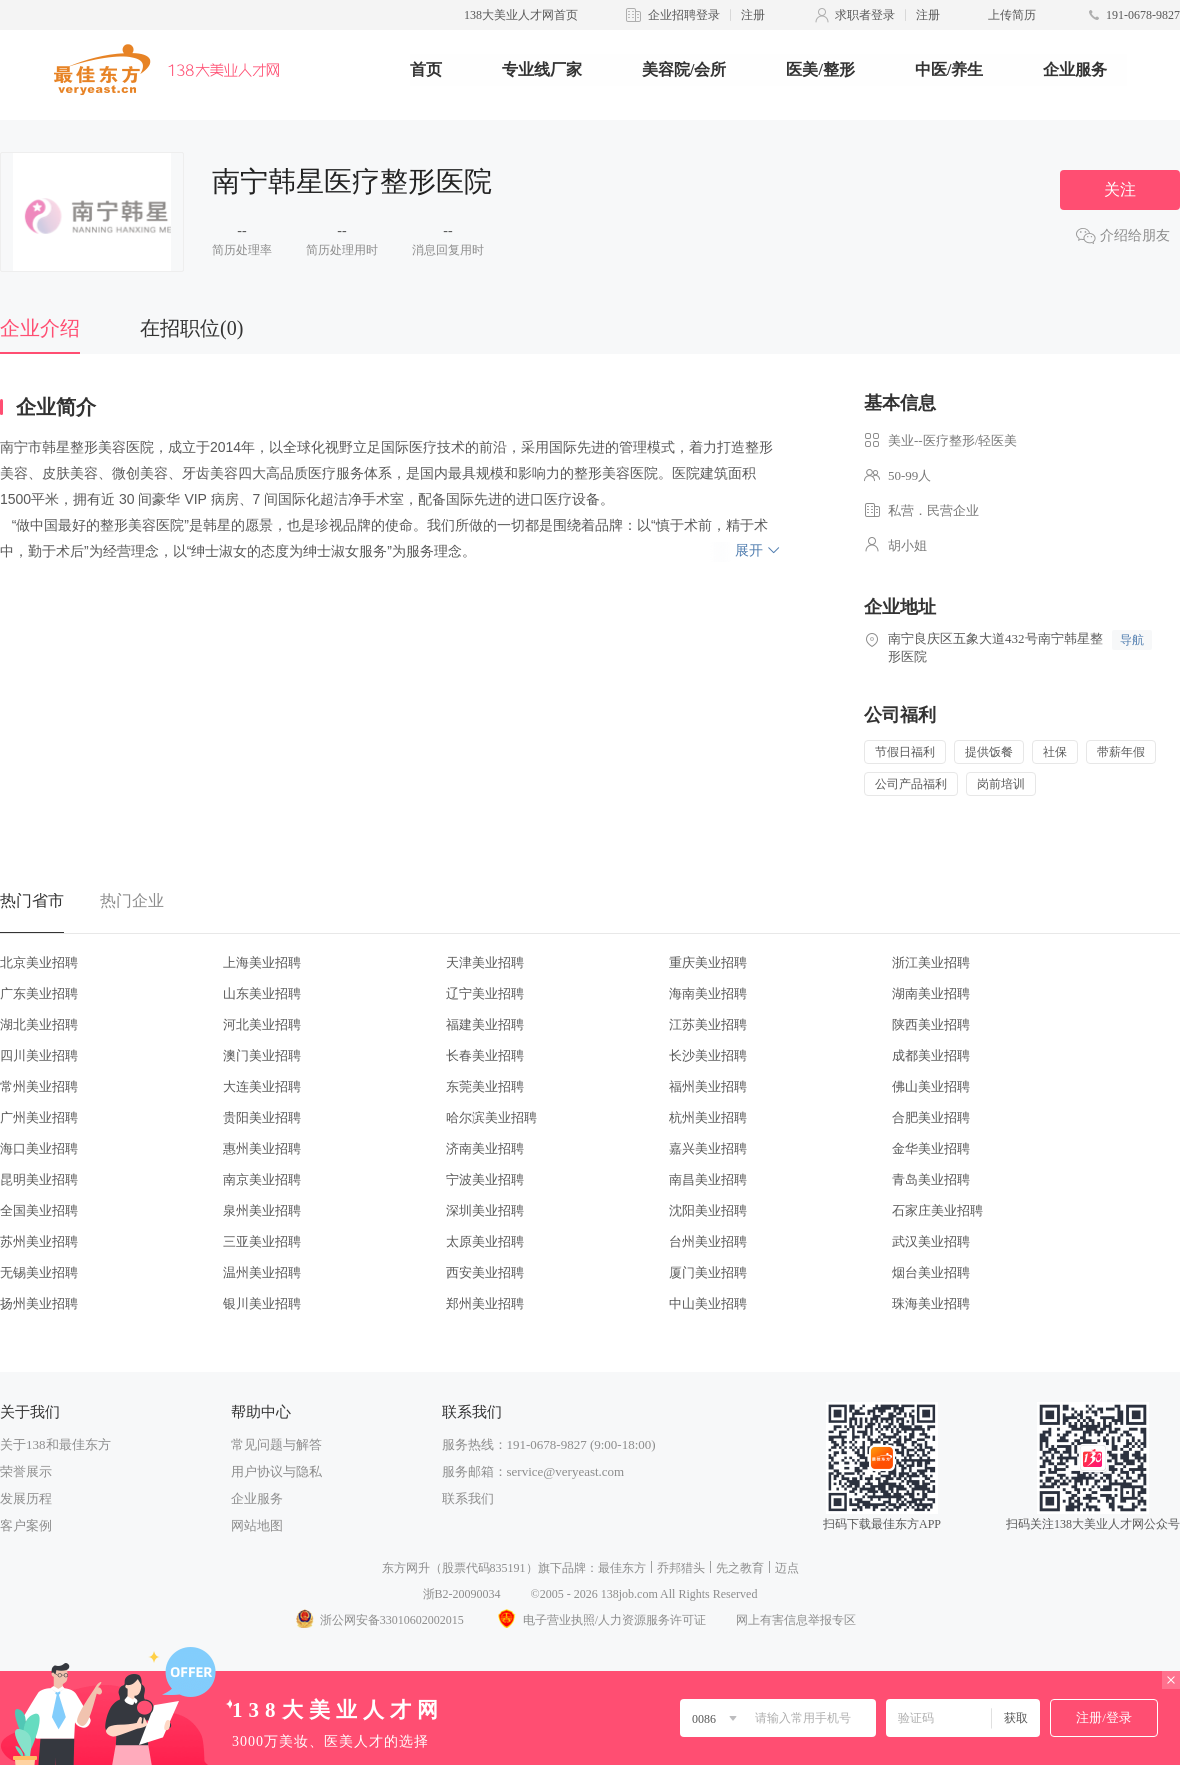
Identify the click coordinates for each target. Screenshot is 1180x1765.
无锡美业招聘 (39, 1272)
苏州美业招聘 (39, 1241)
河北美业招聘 (262, 1024)
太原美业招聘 (485, 1241)
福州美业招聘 (708, 1086)
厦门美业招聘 (708, 1272)
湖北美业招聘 (39, 1024)
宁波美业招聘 (485, 1179)
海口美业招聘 (39, 1148)
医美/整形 (820, 69)
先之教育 (740, 1568)
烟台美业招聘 (931, 1272)
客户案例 (26, 1525)
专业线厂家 (542, 69)
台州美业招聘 (708, 1241)
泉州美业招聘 (262, 1210)
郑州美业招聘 (485, 1303)
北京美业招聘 (39, 962)
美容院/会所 (684, 69)
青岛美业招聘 (931, 1179)
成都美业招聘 (931, 1055)
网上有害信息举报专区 (796, 1620)
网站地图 (257, 1525)
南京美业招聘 (262, 1179)
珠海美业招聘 (931, 1303)
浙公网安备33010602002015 (379, 1620)
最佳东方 (622, 1568)
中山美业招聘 (708, 1303)
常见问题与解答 (276, 1444)
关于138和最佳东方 (55, 1444)
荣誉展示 (26, 1471)
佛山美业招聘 (931, 1086)
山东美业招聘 (262, 993)
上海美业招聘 (262, 962)
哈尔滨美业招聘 (491, 1117)
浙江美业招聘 (931, 962)
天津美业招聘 (485, 962)
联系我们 (468, 1498)
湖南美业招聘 (931, 993)
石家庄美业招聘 (937, 1210)
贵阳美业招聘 (262, 1117)
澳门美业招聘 (262, 1055)
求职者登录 (865, 15)
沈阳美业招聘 (708, 1210)
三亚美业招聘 (262, 1241)
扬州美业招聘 (39, 1303)
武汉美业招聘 (931, 1241)
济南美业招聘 (485, 1148)
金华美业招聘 (931, 1148)
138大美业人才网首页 (521, 15)
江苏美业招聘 (708, 1024)
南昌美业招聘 (708, 1179)
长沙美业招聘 (708, 1055)
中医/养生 (949, 69)
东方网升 (406, 1568)
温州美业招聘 (262, 1272)
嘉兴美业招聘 (708, 1148)
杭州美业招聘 (708, 1117)
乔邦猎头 (681, 1568)
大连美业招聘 (262, 1086)
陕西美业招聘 (931, 1024)
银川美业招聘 (262, 1303)
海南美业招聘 (708, 993)
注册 (753, 15)
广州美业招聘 (39, 1117)
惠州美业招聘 (262, 1148)
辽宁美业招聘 (485, 993)
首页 (426, 69)
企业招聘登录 (684, 15)
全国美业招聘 (39, 1210)
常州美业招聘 (39, 1086)
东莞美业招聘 (485, 1086)
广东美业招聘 (39, 993)
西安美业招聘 (485, 1272)
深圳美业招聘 (485, 1210)
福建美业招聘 (485, 1024)
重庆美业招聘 (708, 962)
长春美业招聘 (485, 1055)
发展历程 (26, 1498)
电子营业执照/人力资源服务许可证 (600, 1620)
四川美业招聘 (39, 1055)
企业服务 (1075, 69)
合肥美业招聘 (931, 1117)
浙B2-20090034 (462, 1594)
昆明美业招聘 (39, 1179)
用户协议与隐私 (276, 1471)
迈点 (787, 1568)
